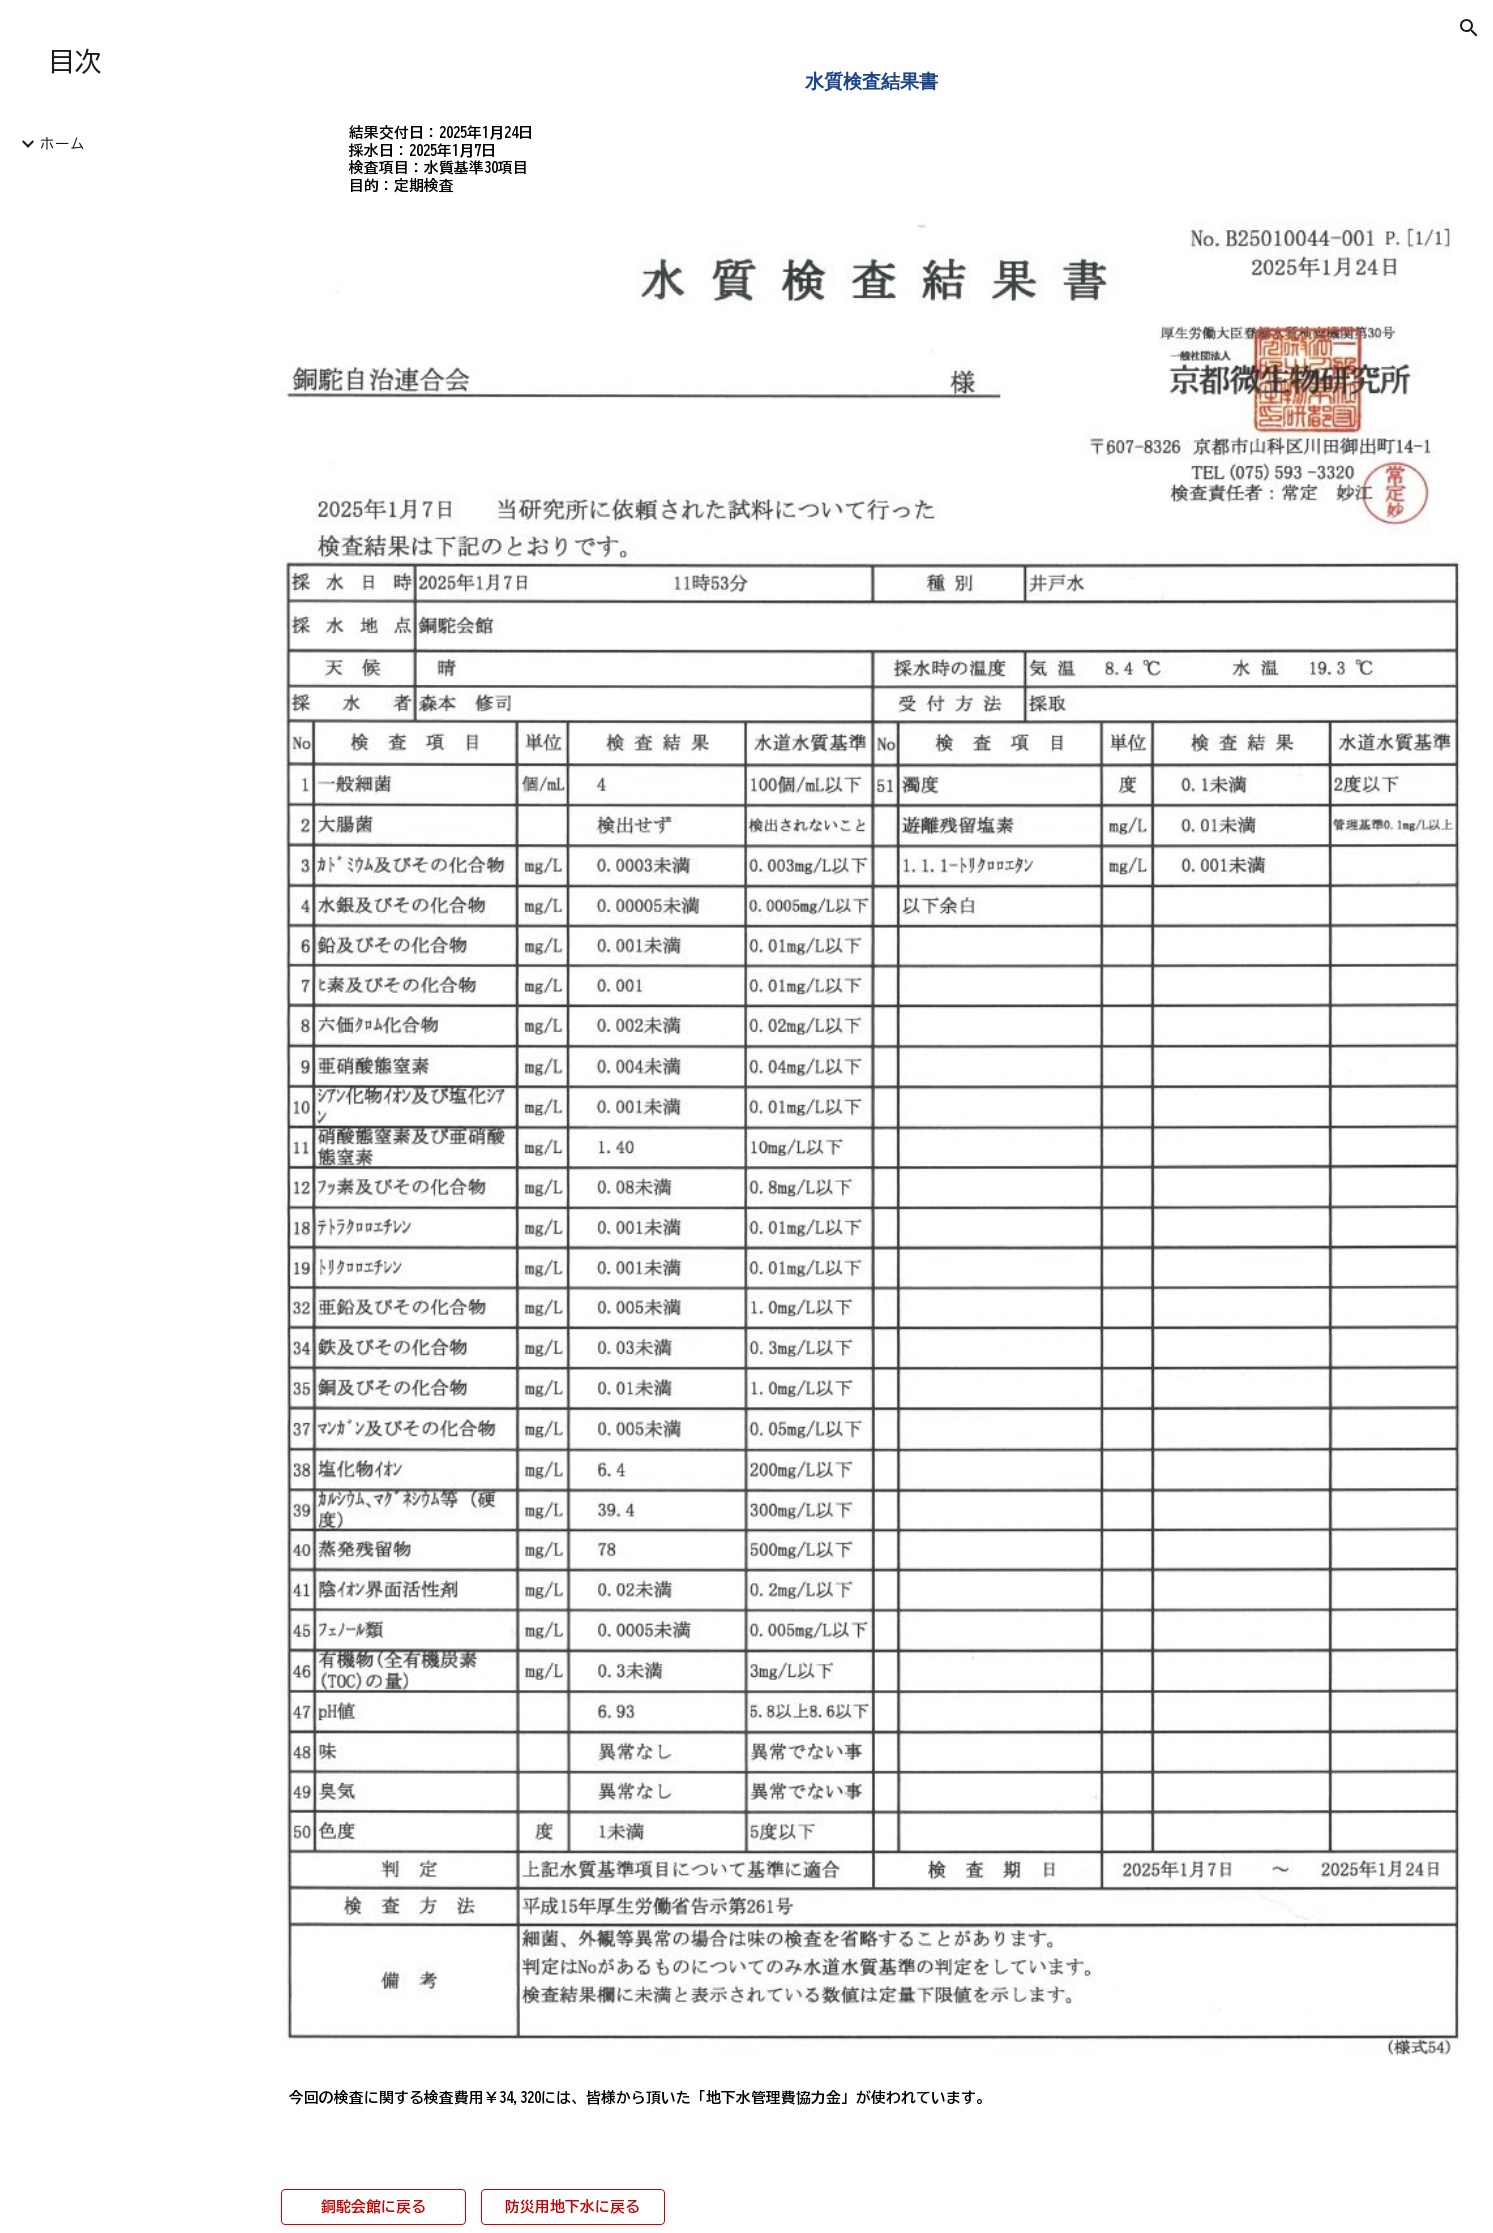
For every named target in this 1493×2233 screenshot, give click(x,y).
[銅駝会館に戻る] (373, 2206)
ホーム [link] (62, 143)
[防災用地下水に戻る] (573, 2206)
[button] (1469, 28)
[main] (871, 81)
